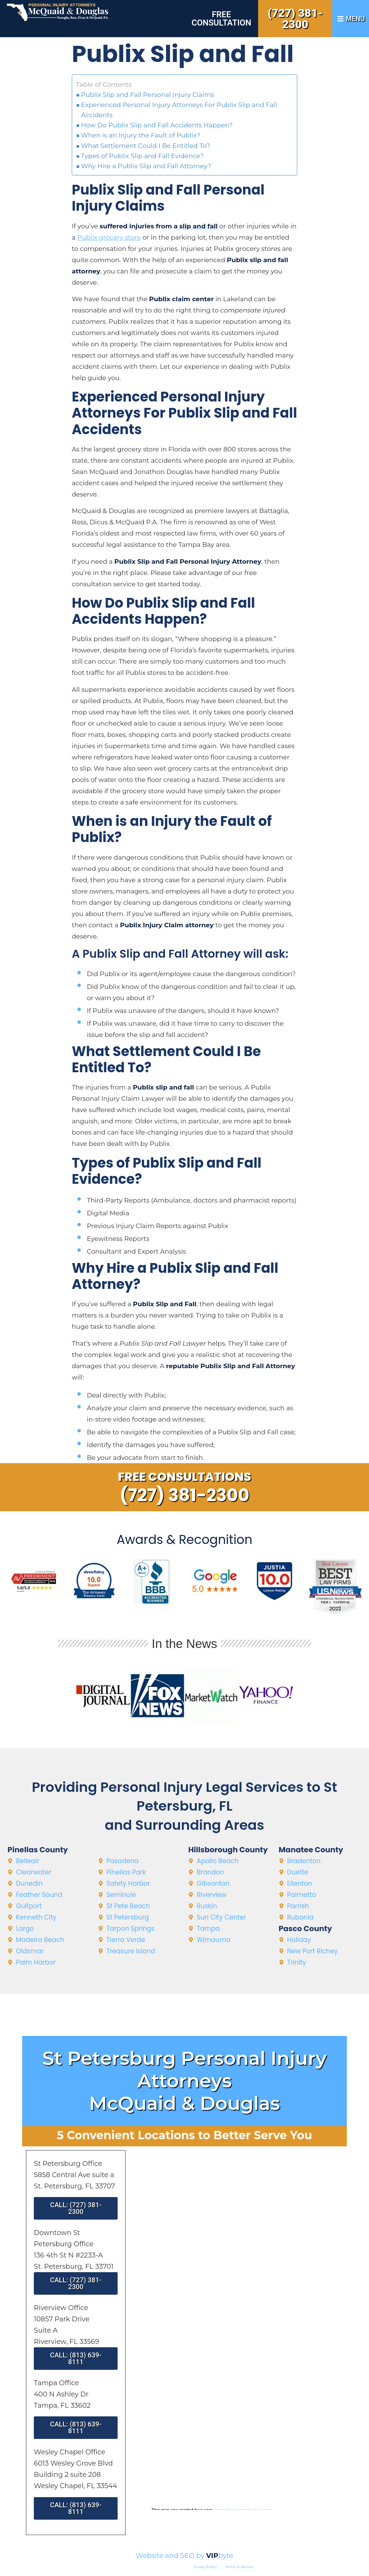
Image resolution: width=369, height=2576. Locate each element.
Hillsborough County (228, 1849)
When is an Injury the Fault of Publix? (140, 135)
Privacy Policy (205, 2567)
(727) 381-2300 (295, 18)
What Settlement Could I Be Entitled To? (145, 145)
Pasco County (305, 1928)
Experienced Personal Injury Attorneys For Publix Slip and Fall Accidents (179, 110)
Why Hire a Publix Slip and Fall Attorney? (146, 166)
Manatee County (311, 1849)
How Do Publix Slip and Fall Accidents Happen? (157, 125)
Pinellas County (38, 1849)
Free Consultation (221, 18)
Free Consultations (184, 1476)
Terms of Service (239, 2567)
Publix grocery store (109, 237)
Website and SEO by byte (184, 2556)
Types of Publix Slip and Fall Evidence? (142, 156)
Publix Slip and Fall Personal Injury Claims (147, 94)
